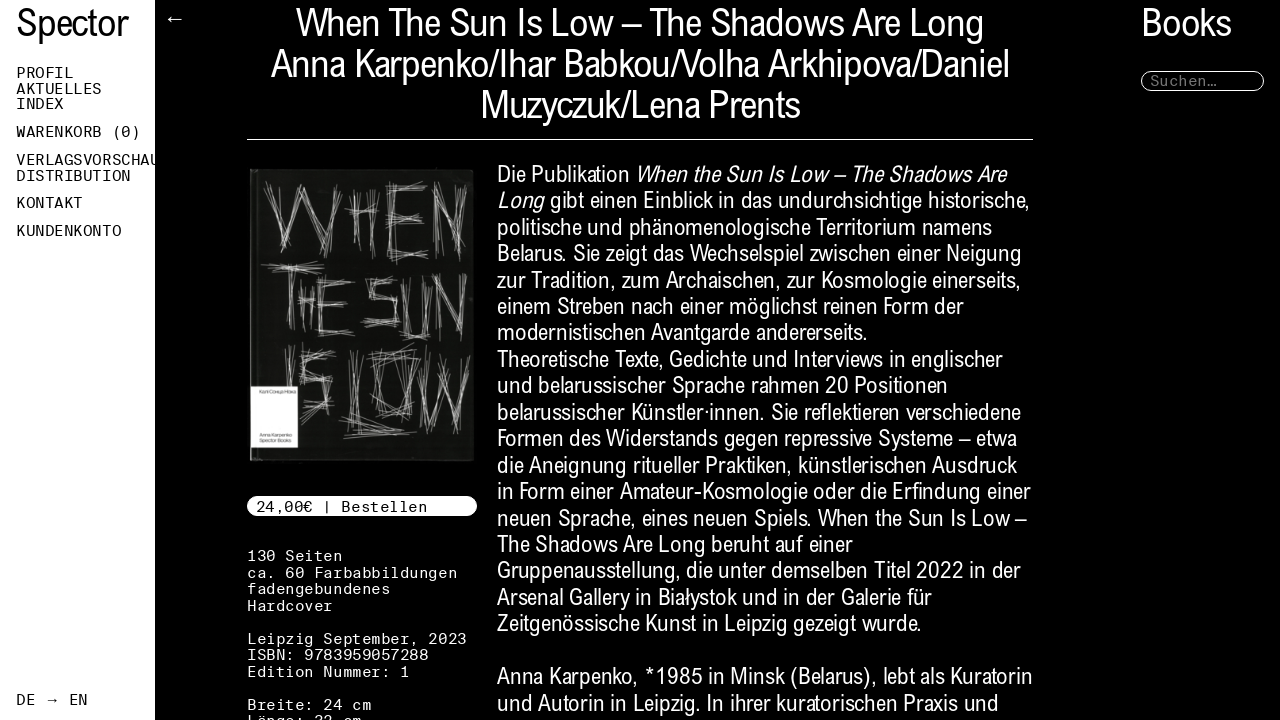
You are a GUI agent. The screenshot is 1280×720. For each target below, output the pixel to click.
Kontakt (49, 203)
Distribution (73, 176)
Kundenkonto (68, 231)
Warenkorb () (78, 132)
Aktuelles (59, 89)
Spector (72, 27)
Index (40, 104)
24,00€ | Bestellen (342, 506)
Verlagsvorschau (85, 160)
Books (1186, 27)
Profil (44, 73)
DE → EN (52, 700)
